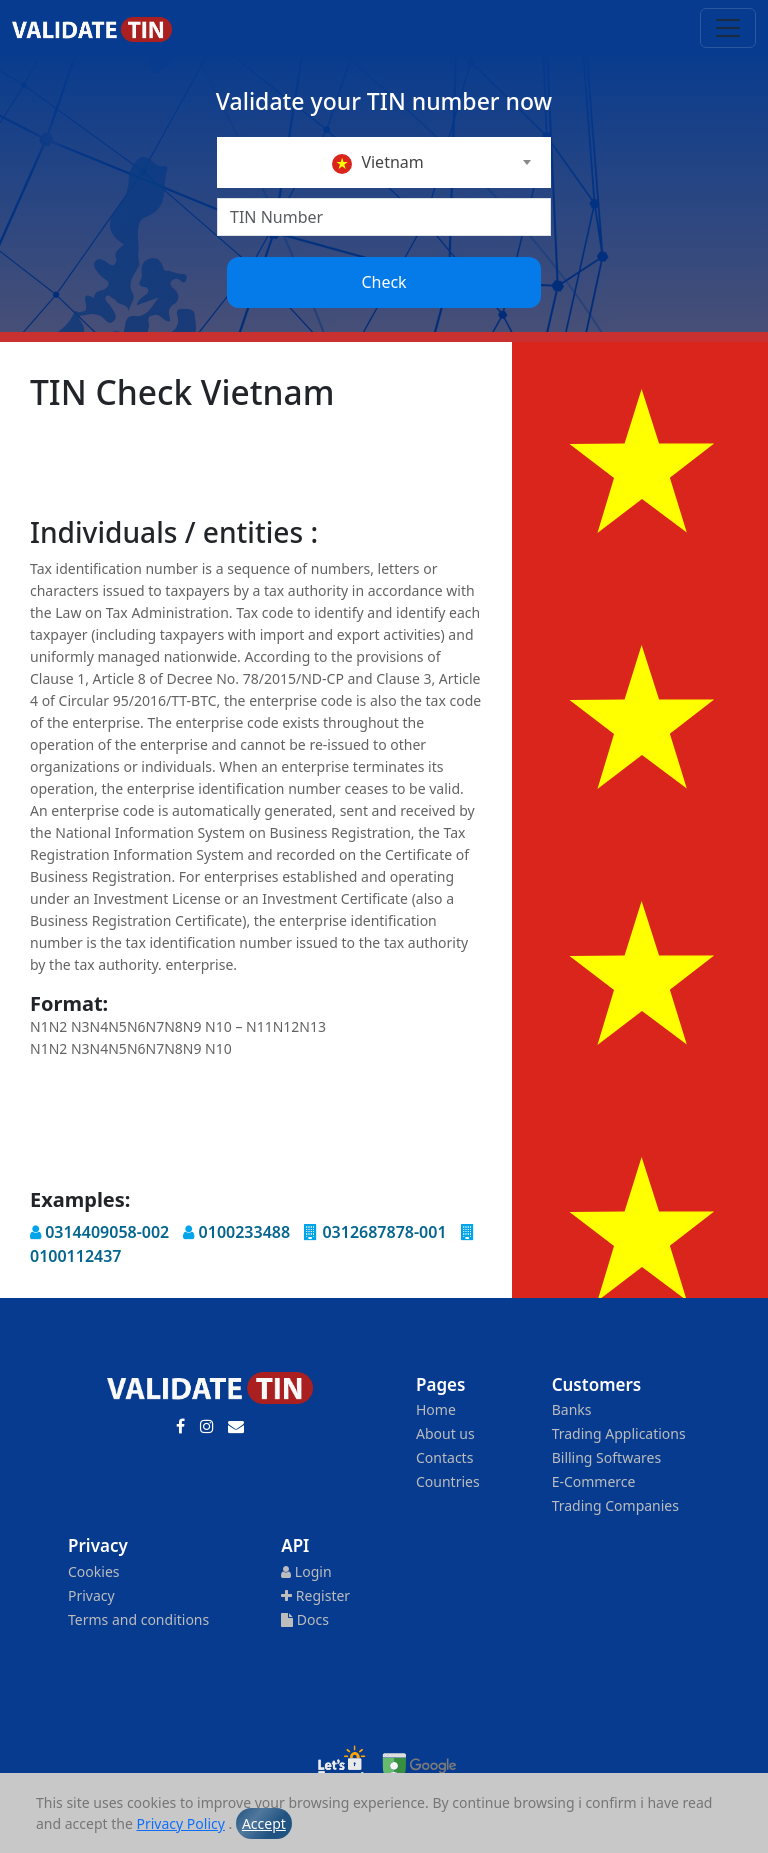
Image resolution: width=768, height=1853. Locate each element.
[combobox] (384, 162)
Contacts (444, 1457)
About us (445, 1433)
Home (436, 1409)
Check (383, 282)
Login (306, 1571)
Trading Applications (619, 1433)
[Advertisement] (394, 465)
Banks (572, 1409)
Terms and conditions (138, 1619)
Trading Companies (615, 1505)
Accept (264, 1823)
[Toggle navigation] (728, 28)
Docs (305, 1619)
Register (315, 1595)
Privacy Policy (181, 1823)
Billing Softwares (606, 1457)
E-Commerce (594, 1481)
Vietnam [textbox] (378, 162)
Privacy (91, 1595)
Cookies (93, 1571)
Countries (448, 1481)
